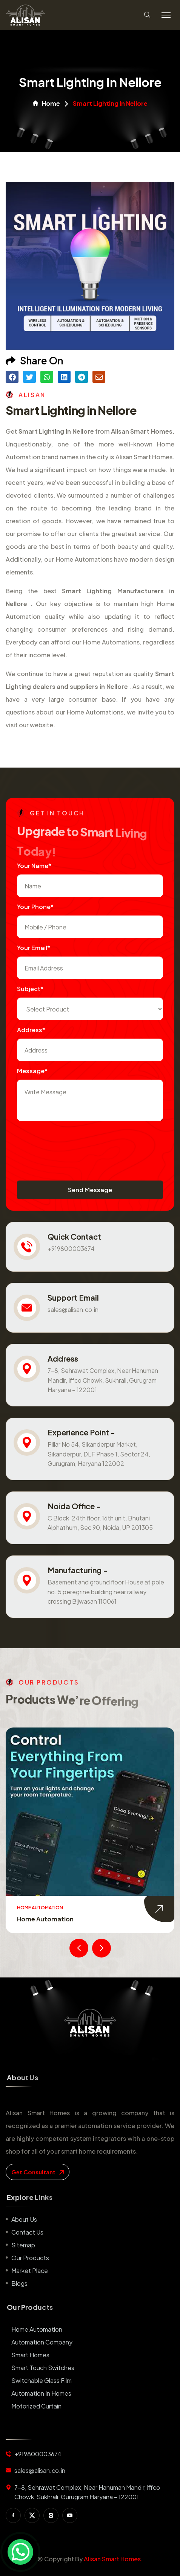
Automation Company (41, 2342)
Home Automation (45, 1919)
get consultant (37, 2171)
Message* (32, 1071)
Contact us (27, 2232)
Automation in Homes (41, 2393)
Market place (29, 2270)
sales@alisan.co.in (73, 1309)
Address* (31, 1030)
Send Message (90, 1190)
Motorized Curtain (36, 2406)
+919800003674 (71, 1248)
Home (46, 104)
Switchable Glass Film (41, 2380)
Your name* (34, 866)
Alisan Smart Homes (112, 2559)
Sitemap (23, 2245)
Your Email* (33, 948)
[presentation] (74, 1143)
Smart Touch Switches (42, 2368)
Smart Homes (30, 2355)
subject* (30, 989)
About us (24, 2219)
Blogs (19, 2283)
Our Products (30, 2258)
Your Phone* (35, 907)
